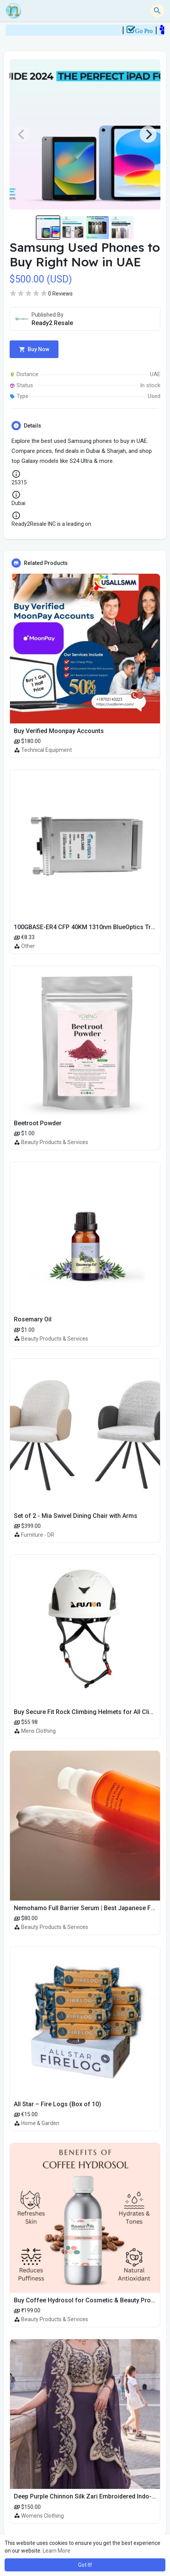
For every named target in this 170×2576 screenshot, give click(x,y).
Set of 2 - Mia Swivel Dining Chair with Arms (75, 1515)
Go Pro (151, 31)
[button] (157, 11)
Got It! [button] (85, 2565)
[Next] (148, 134)
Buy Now (34, 349)
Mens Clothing (38, 1731)
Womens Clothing (42, 2516)
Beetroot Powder (38, 1123)
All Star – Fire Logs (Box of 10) (57, 2104)
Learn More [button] (56, 2551)
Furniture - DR (37, 1535)
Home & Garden (40, 2123)
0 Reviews (60, 294)
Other (28, 946)
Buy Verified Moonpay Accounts (59, 731)
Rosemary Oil (33, 1319)
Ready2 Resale (52, 323)
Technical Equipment (46, 750)
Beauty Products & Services (54, 1142)
